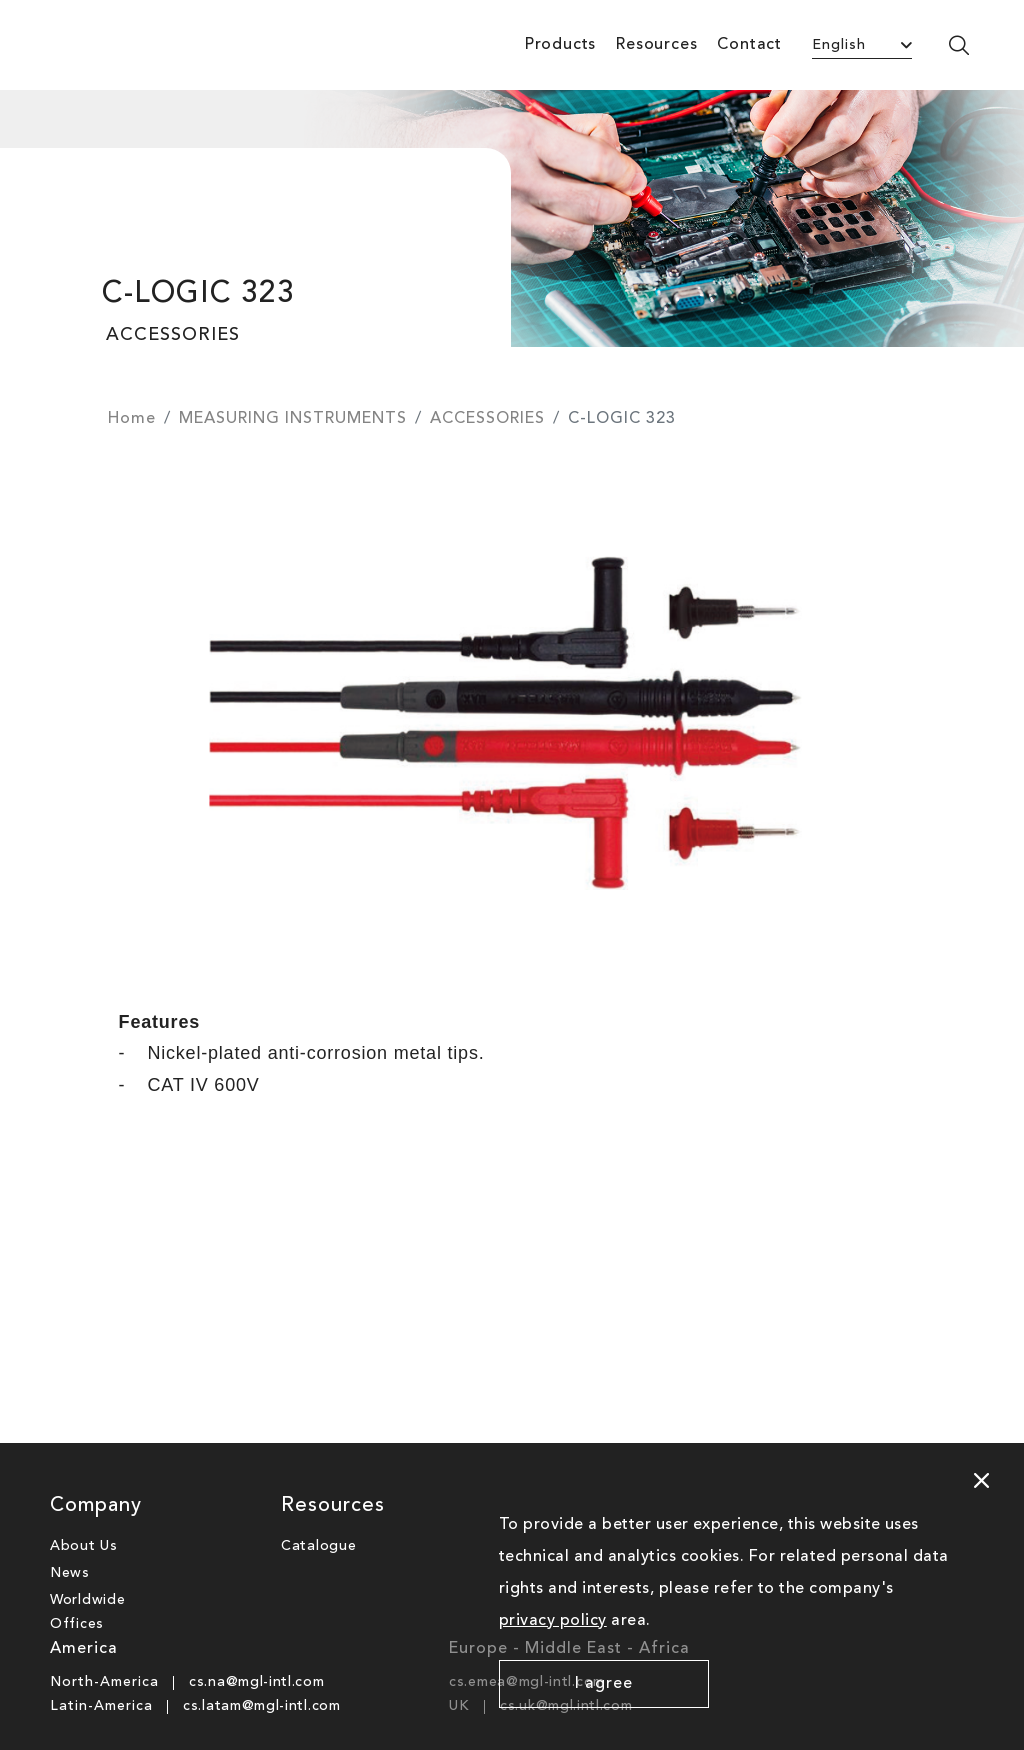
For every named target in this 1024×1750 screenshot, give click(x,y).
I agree (604, 1684)
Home (132, 419)
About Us (84, 1546)
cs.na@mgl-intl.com (257, 1682)
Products (560, 45)
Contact (749, 45)
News (70, 1573)
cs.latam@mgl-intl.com (262, 1706)
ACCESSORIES (487, 419)
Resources (656, 45)
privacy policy (553, 1621)
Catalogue (318, 1546)
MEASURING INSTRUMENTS (293, 419)
